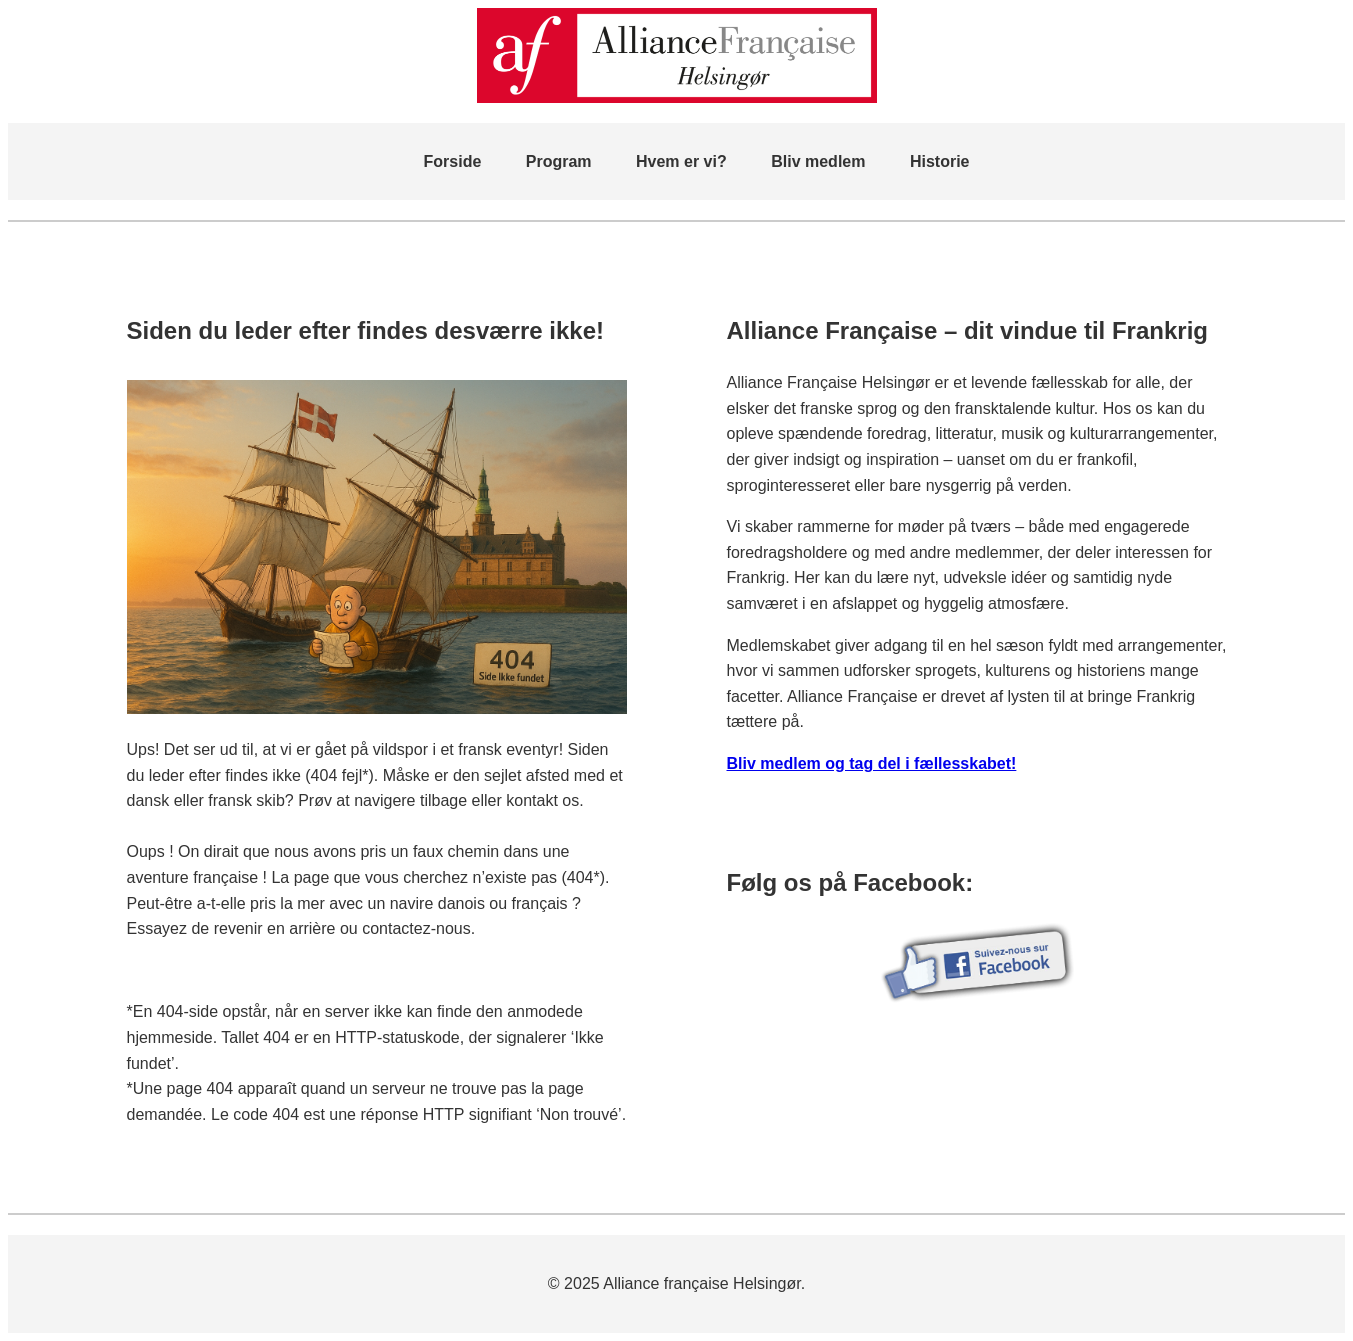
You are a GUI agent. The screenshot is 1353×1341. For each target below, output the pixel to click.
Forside (453, 161)
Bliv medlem (818, 161)
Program (559, 161)
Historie (940, 161)
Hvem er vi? (681, 161)
